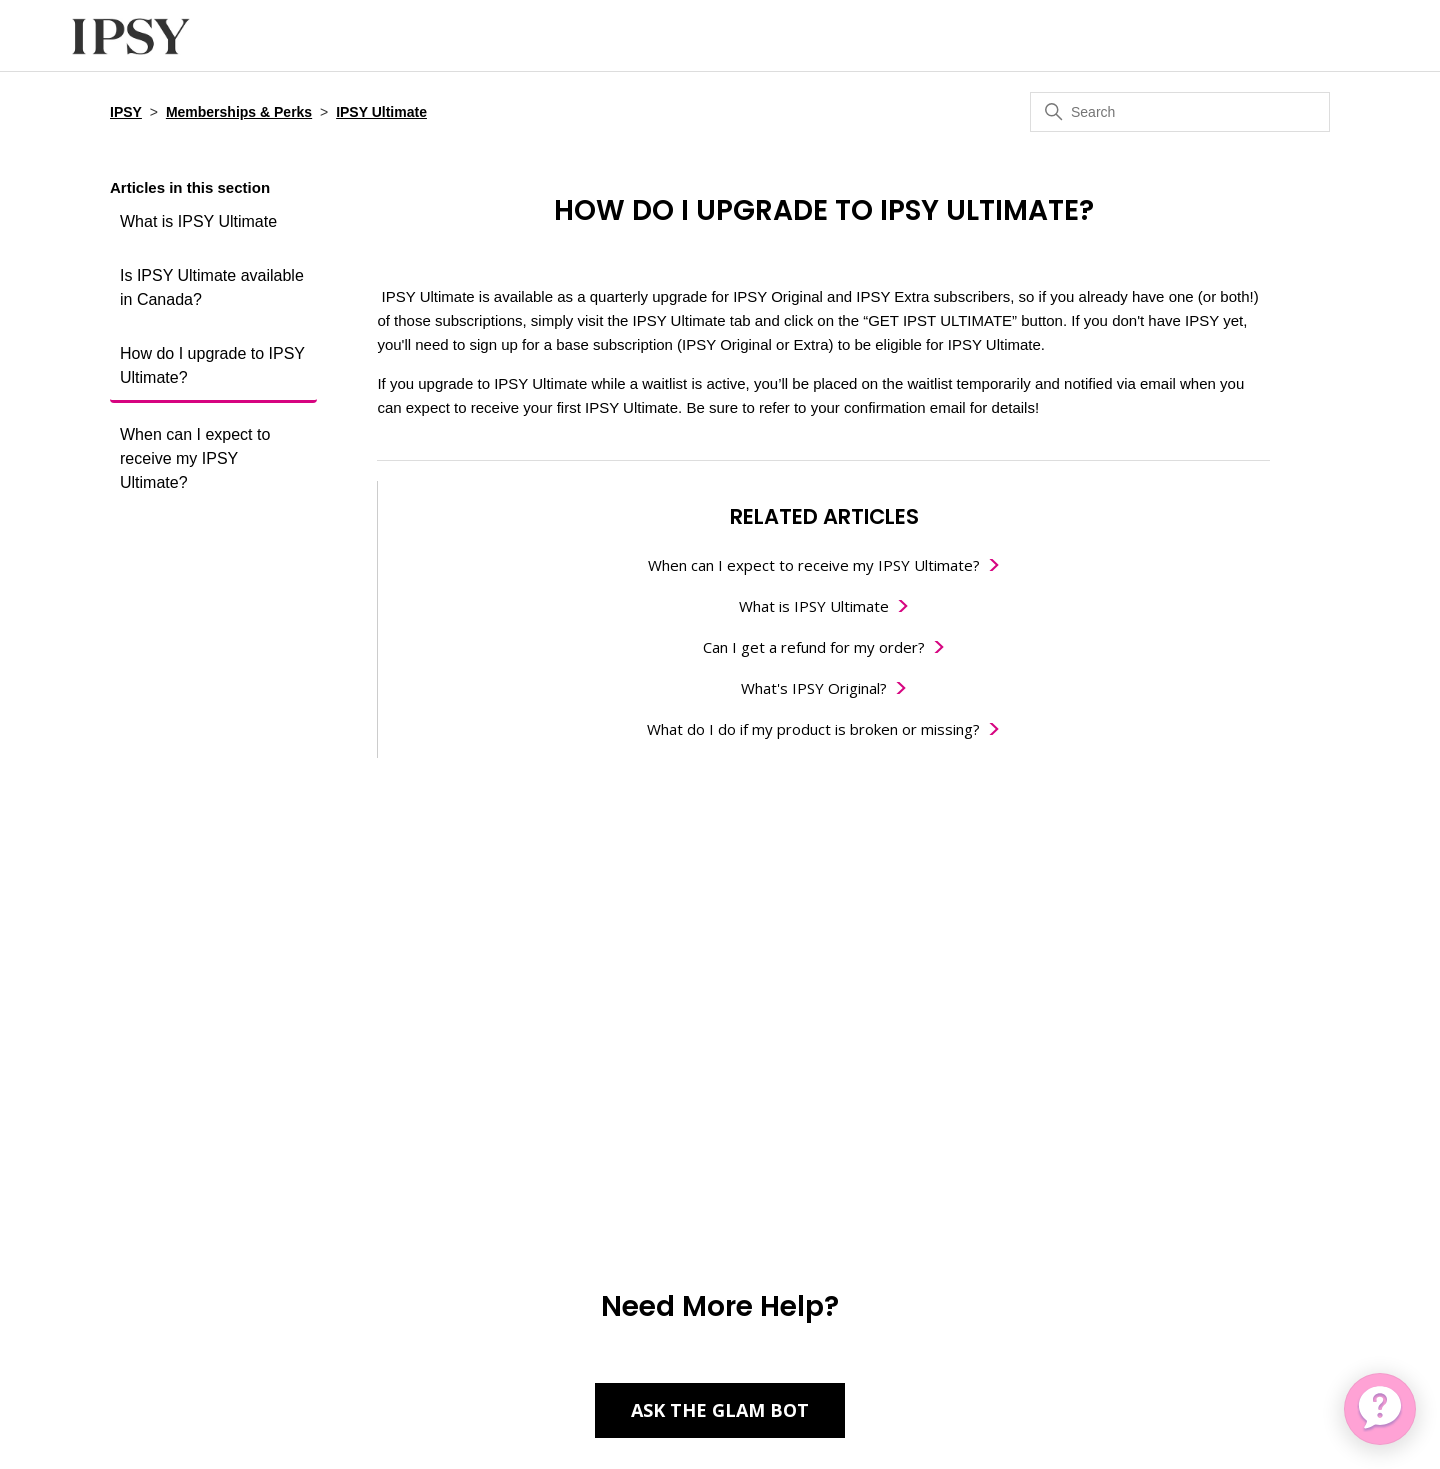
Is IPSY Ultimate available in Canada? (212, 287)
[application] (1380, 1409)
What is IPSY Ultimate (198, 221)
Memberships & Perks (239, 112)
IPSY (126, 112)
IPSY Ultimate (381, 112)
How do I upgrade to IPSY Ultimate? (212, 365)
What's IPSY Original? (814, 688)
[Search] (1180, 112)
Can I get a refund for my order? (814, 647)
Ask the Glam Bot (720, 1410)
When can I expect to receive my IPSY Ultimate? (195, 458)
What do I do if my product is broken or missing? (813, 729)
